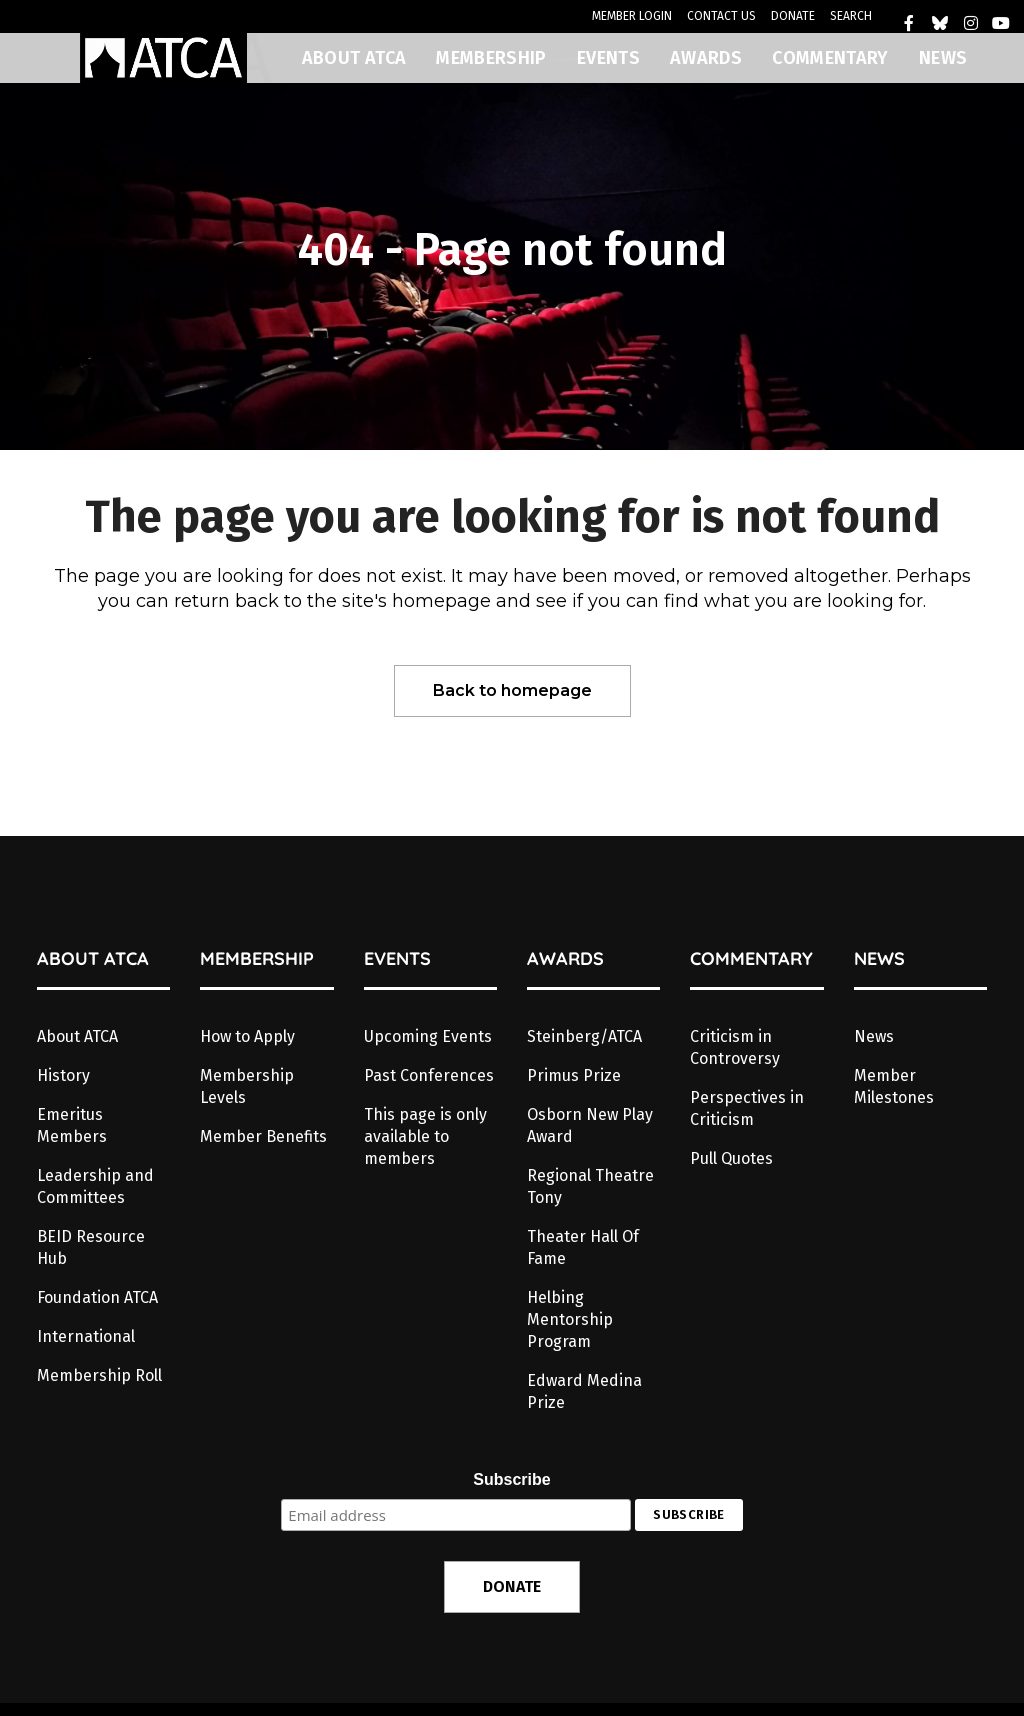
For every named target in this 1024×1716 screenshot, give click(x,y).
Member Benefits (263, 1136)
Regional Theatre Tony (590, 1186)
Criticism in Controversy (735, 1047)
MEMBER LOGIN (632, 16)
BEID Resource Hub (91, 1247)
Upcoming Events (428, 1036)
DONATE (793, 16)
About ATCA (77, 1036)
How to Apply (247, 1036)
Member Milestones (894, 1086)
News (874, 1036)
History (63, 1075)
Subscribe (511, 1479)
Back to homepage (512, 690)
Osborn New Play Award (590, 1125)
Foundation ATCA (97, 1297)
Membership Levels (247, 1086)
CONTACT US (721, 16)
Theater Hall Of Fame (583, 1247)
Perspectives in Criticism (747, 1108)
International (86, 1336)
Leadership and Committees (95, 1186)
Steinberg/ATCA (584, 1036)
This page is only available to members (425, 1136)
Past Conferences (429, 1075)
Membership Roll (99, 1375)
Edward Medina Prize (584, 1391)
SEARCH (851, 16)
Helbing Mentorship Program (570, 1319)
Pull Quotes (731, 1158)
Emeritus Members (72, 1125)
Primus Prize (574, 1075)
